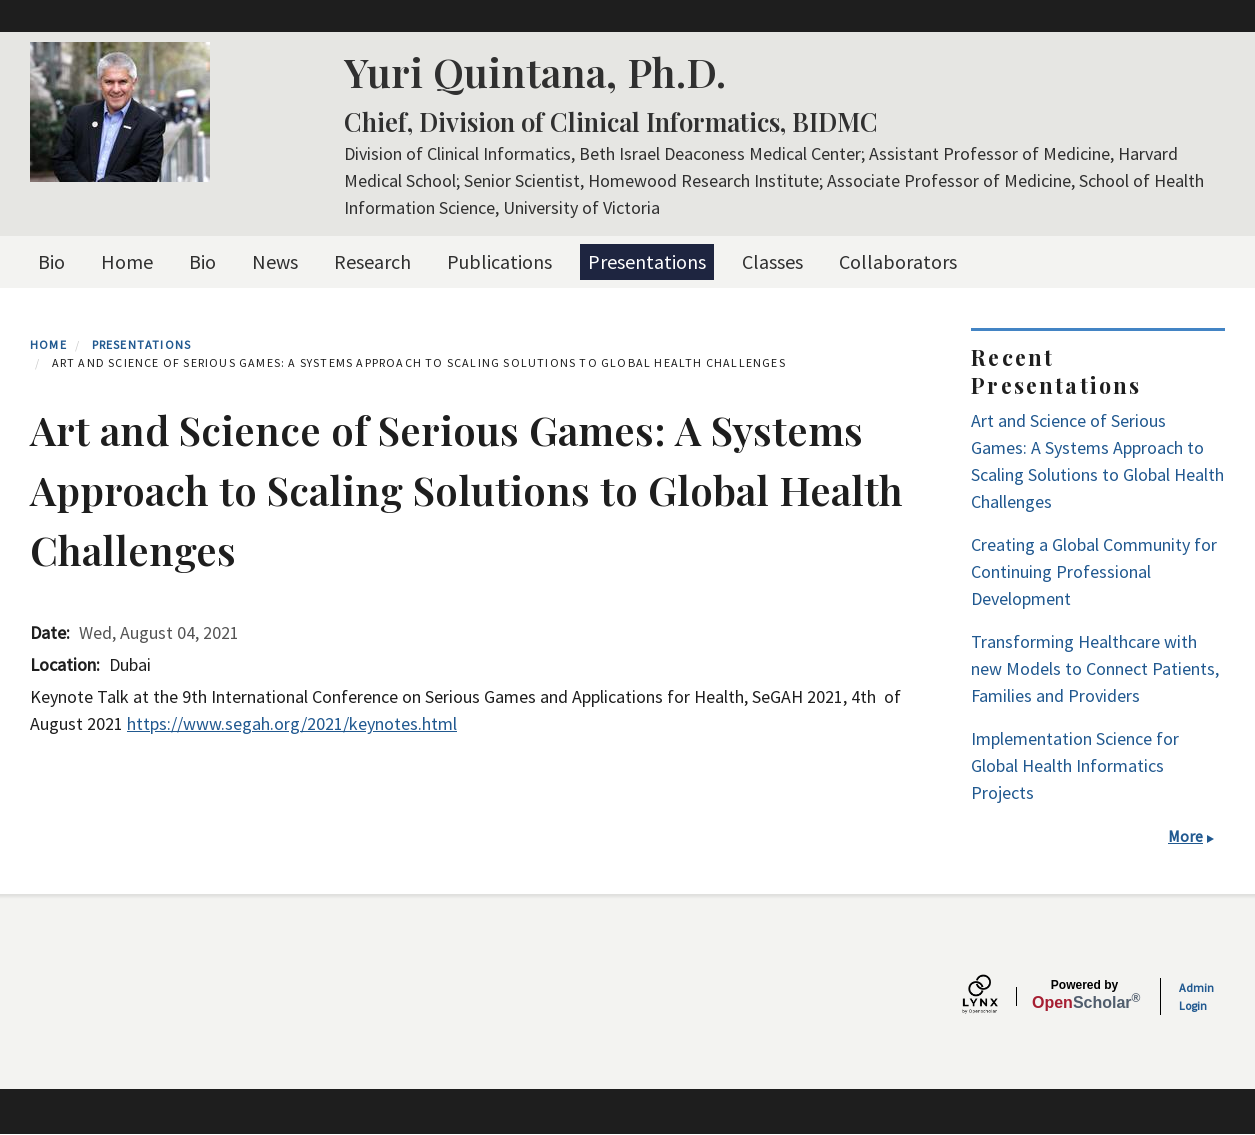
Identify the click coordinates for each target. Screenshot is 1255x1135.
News (275, 261)
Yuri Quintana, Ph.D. (535, 71)
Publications (499, 261)
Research (372, 261)
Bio (51, 261)
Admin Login (1196, 996)
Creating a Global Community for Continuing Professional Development (1094, 571)
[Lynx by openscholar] (997, 996)
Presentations (647, 261)
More (1185, 836)
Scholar (1084, 995)
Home (127, 261)
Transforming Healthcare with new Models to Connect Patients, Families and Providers (1095, 668)
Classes (772, 261)
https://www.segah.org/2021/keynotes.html (292, 723)
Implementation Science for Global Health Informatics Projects (1075, 765)
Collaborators (898, 261)
